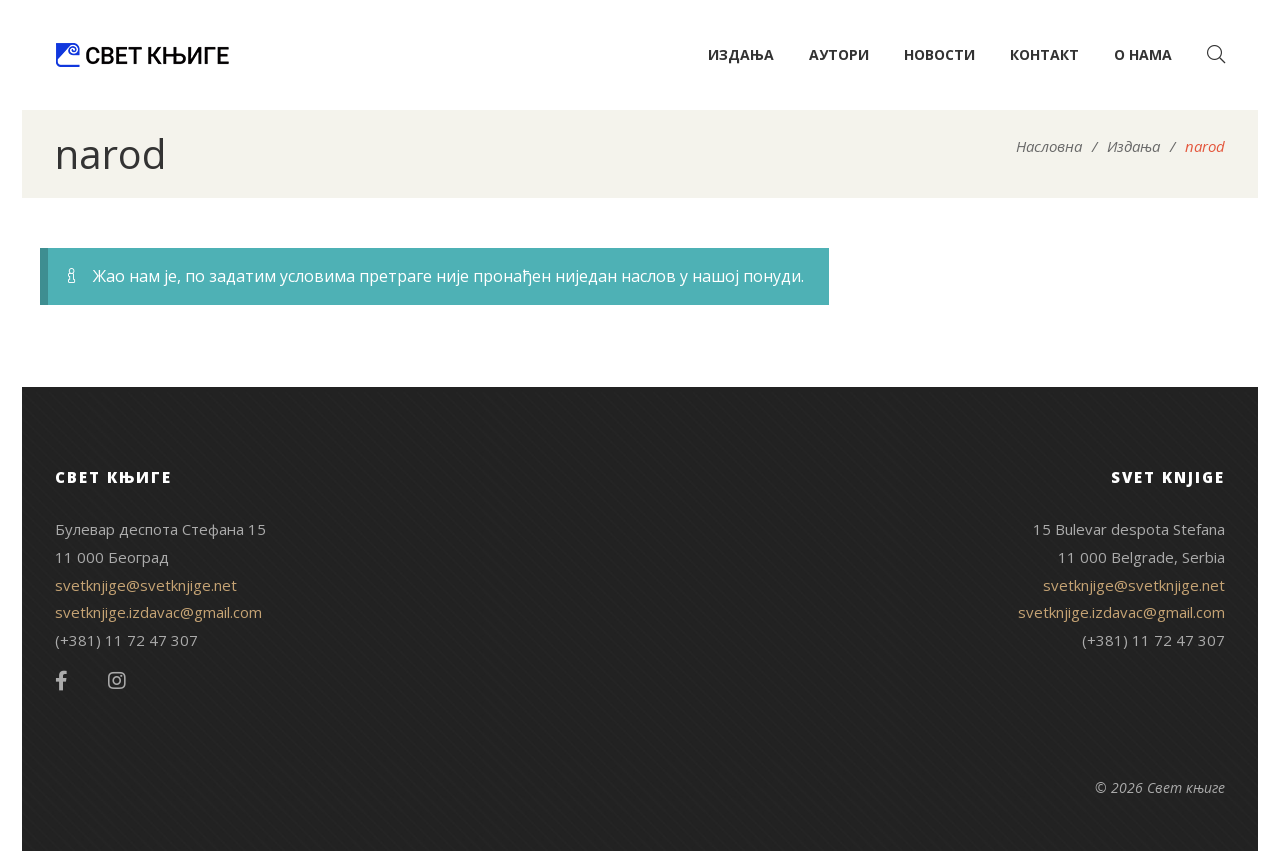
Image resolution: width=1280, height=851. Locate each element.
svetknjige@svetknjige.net (146, 585)
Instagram (117, 681)
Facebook (61, 681)
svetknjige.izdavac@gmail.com (158, 612)
